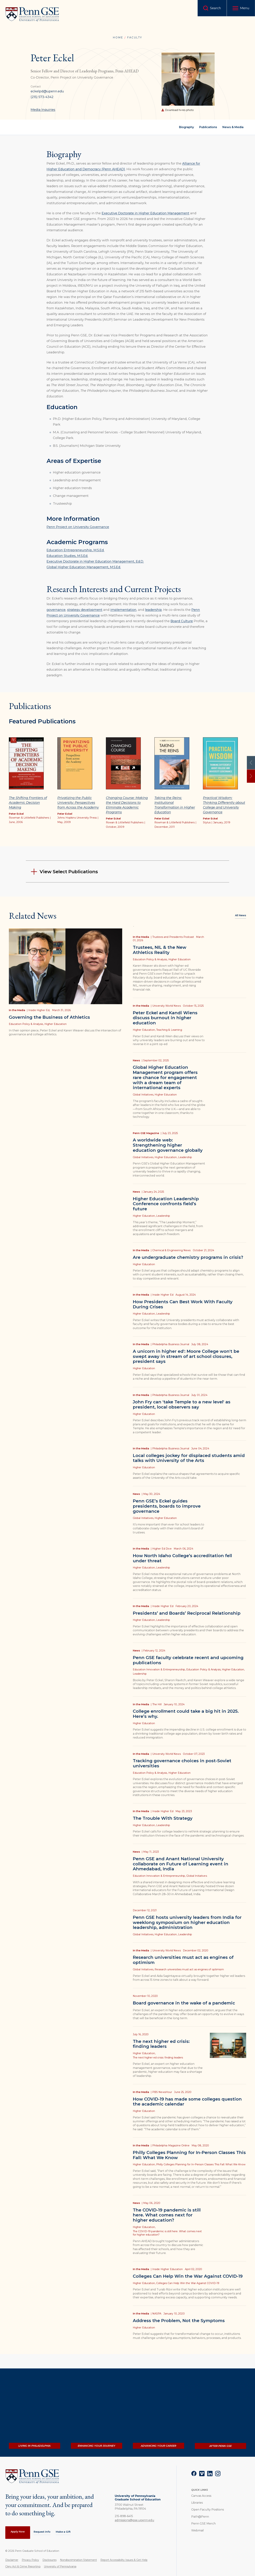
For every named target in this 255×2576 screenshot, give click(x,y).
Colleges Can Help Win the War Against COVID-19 (187, 2283)
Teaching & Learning (169, 1029)
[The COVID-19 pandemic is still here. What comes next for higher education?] (228, 2213)
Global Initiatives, (143, 1094)
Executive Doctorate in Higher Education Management (145, 213)
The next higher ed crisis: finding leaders (158, 2057)
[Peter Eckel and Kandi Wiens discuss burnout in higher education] (228, 1016)
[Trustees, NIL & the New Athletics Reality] (228, 947)
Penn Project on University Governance (78, 527)
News (136, 1060)
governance (56, 610)
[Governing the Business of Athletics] (65, 966)
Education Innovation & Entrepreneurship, (159, 1669)
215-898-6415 (124, 2516)
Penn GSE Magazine (146, 1133)
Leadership (185, 1157)
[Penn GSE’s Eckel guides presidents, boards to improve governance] (228, 1504)
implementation (123, 610)
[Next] (251, 776)
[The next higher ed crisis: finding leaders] (228, 2045)
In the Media (17, 1010)
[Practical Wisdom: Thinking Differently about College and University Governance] (220, 763)
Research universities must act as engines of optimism (189, 1969)
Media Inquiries (43, 110)
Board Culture (182, 621)
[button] (241, 8)
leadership (153, 610)
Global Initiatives (196, 1875)
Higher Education (55, 1024)
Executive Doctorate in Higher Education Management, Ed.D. (95, 561)
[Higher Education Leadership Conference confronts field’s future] (228, 1202)
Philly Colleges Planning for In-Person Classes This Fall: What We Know (200, 2164)
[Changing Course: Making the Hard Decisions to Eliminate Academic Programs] (123, 763)
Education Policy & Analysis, (26, 1024)
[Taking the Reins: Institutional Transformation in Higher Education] (171, 763)
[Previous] (251, 762)
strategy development (84, 610)
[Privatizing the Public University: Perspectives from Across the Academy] (74, 763)
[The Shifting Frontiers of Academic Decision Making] (26, 763)
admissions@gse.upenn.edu (134, 2520)
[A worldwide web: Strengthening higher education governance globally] (228, 1144)
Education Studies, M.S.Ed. (67, 556)
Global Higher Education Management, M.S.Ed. (84, 567)
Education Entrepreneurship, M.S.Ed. (75, 550)
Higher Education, (144, 1029)
